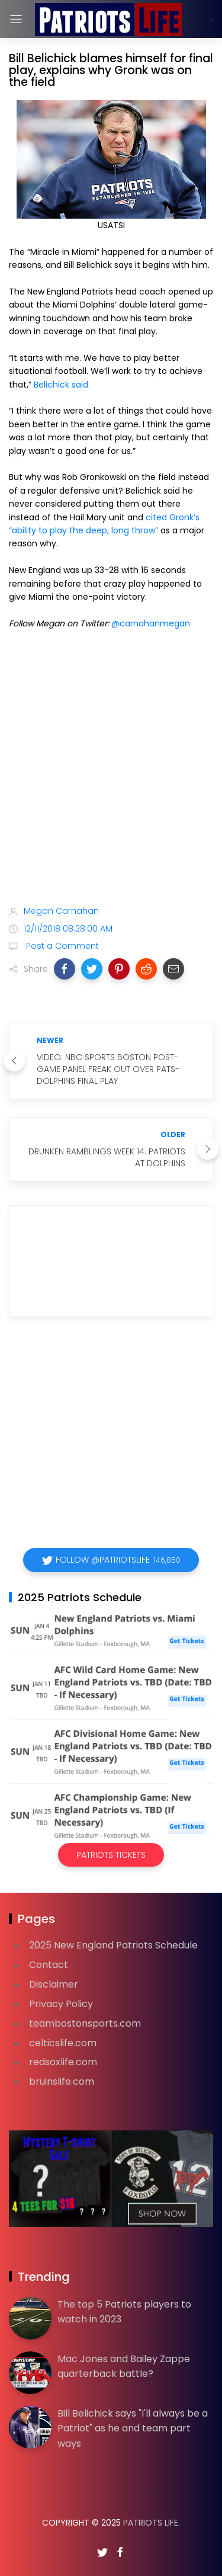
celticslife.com (62, 2043)
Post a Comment (61, 946)
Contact (48, 1965)
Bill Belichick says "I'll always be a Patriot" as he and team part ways (132, 2428)
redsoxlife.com (63, 2062)
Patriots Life (150, 2523)
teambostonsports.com (85, 2023)
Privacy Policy (61, 2004)
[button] (64, 969)
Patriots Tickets (111, 1855)
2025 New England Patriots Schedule (113, 1945)
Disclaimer (53, 1984)
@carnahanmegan (150, 623)
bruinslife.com (61, 2081)
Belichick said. (62, 385)
